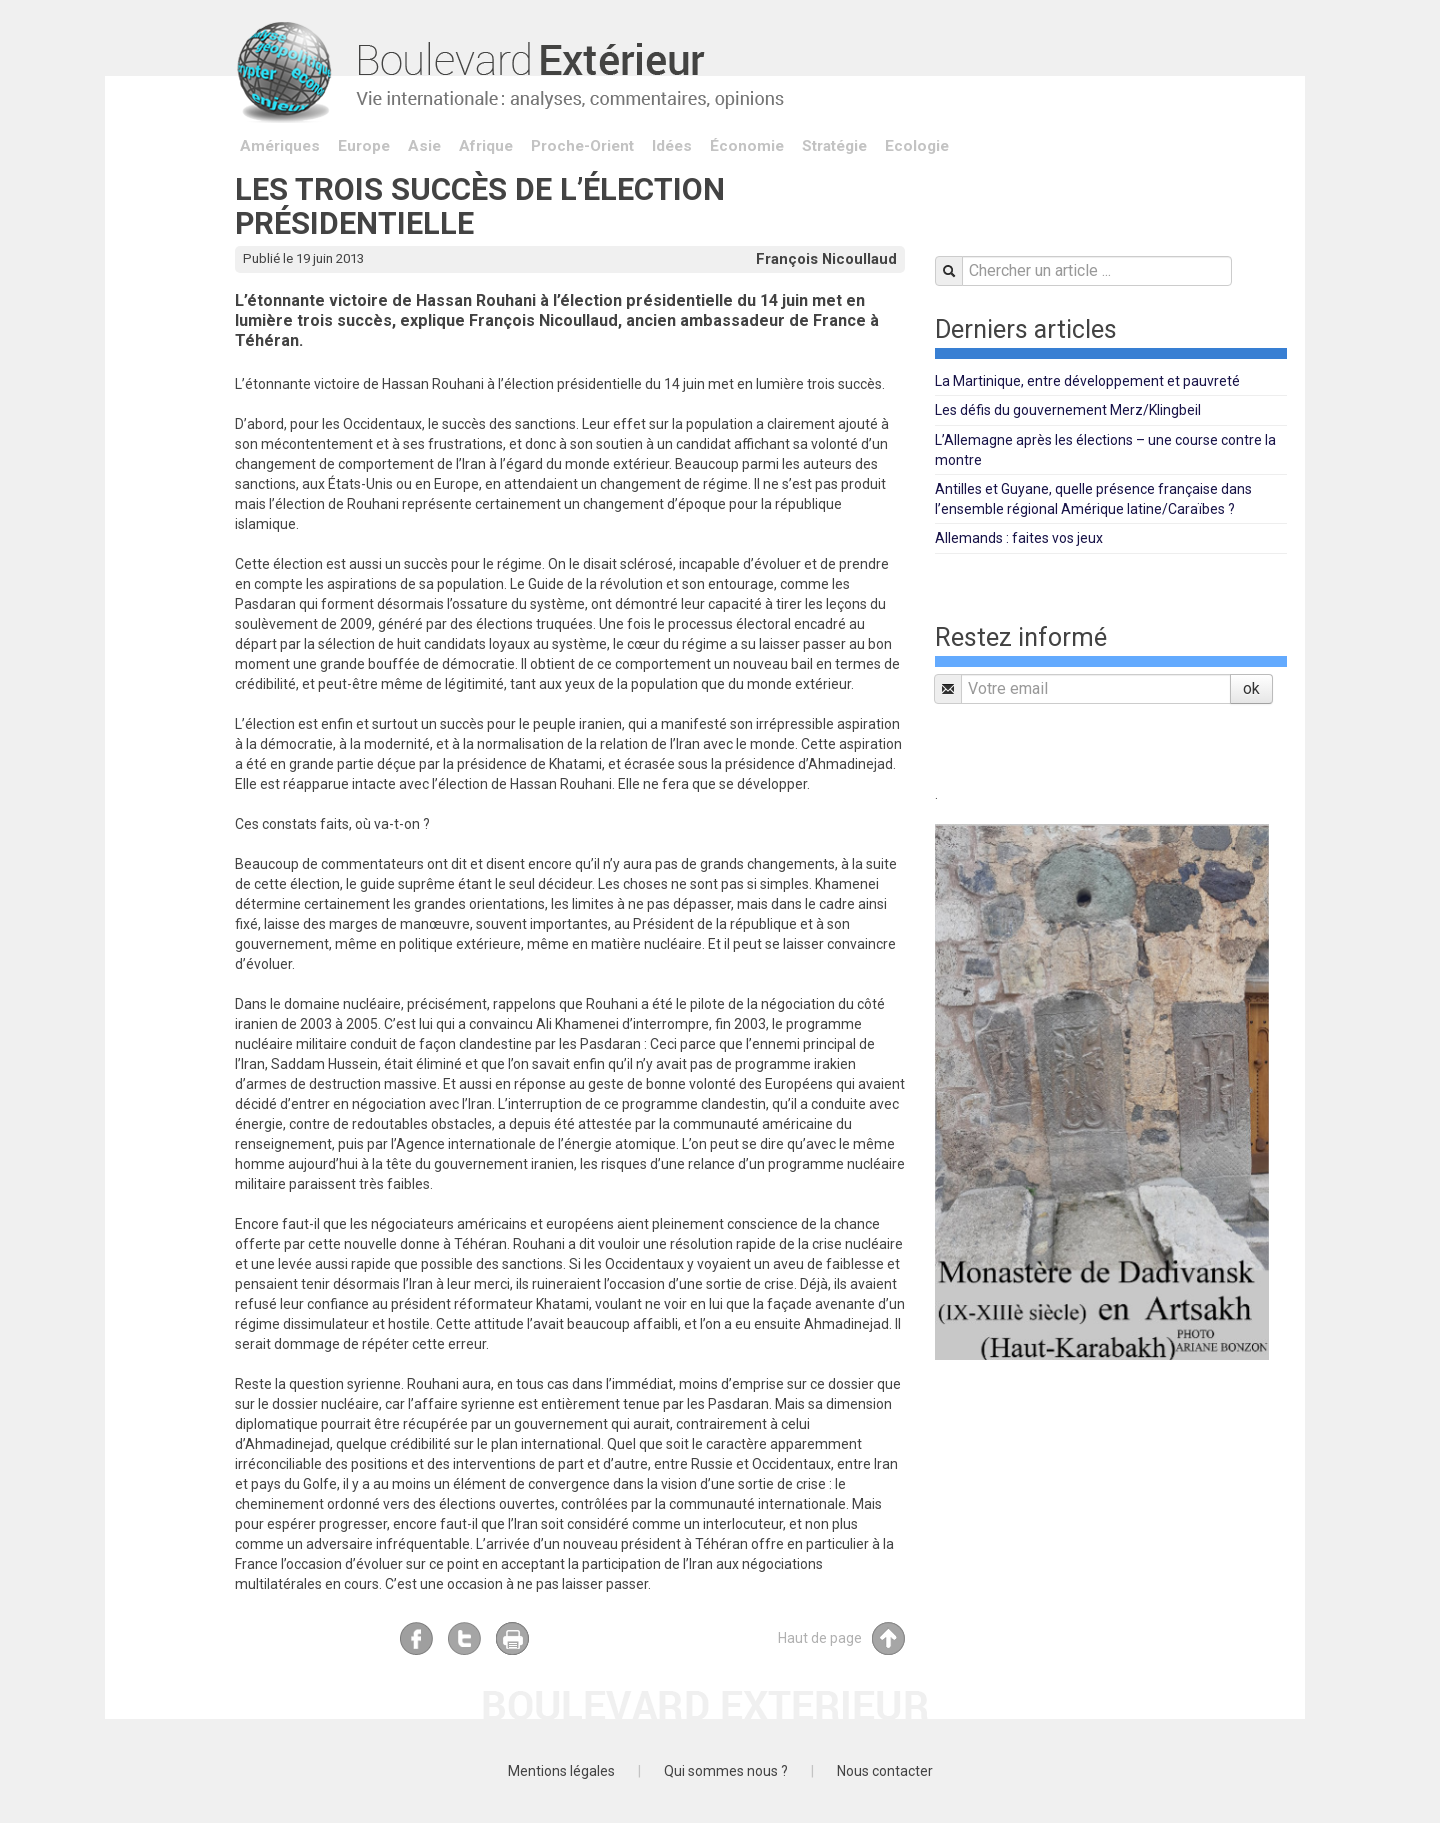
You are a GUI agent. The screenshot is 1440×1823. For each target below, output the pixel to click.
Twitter (464, 1638)
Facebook (416, 1638)
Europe (364, 146)
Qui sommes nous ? (726, 1771)
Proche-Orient (582, 146)
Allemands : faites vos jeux (1019, 538)
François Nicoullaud (826, 259)
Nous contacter (885, 1771)
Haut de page (841, 1638)
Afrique (486, 146)
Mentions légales (561, 1771)
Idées (672, 146)
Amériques (280, 146)
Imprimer (512, 1638)
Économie (747, 146)
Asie (424, 146)
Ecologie (917, 146)
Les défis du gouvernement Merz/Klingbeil (1068, 410)
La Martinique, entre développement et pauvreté (1087, 381)
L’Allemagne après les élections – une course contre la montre (1105, 450)
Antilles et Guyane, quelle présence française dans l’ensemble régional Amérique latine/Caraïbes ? (1093, 499)
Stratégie (834, 146)
